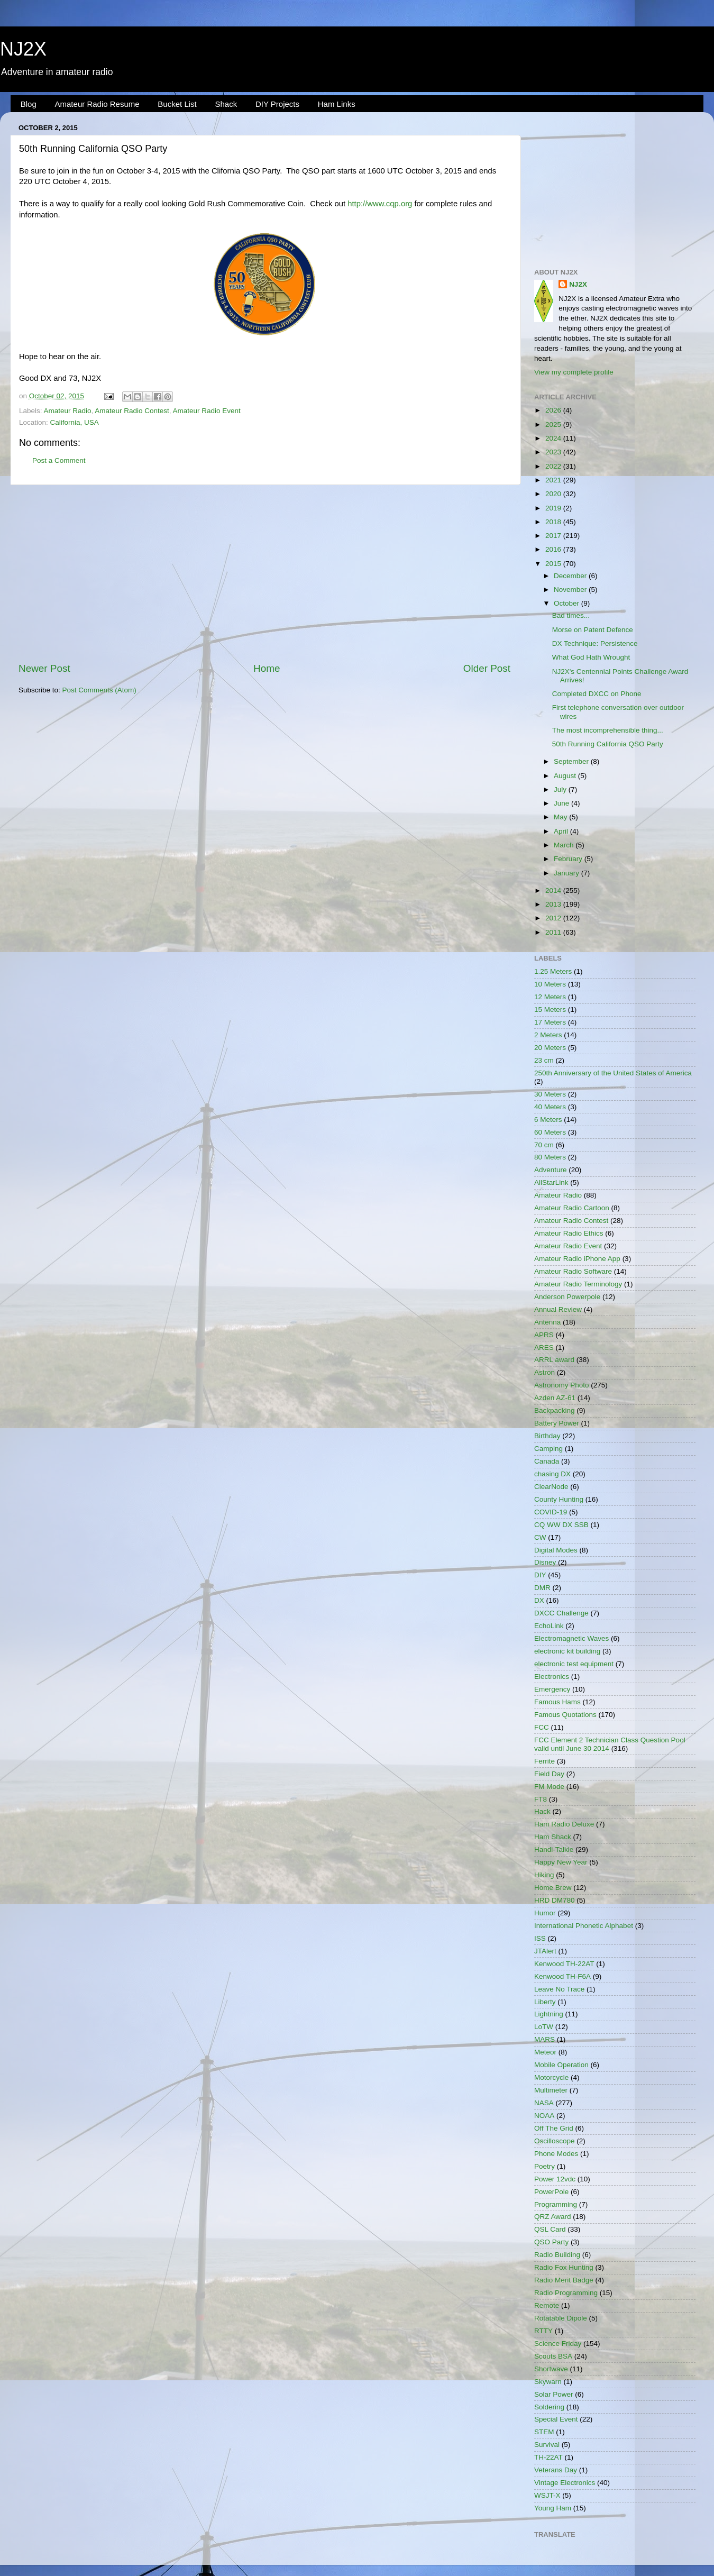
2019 (554, 508)
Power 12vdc (554, 2179)
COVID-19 (550, 1512)
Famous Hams (557, 1702)
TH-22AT (548, 2457)
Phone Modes (556, 2154)
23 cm (544, 1060)
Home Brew (553, 1888)
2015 (554, 564)
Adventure (550, 1170)
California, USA (74, 422)
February (569, 859)
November (571, 589)
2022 (554, 466)
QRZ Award (552, 2217)
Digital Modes (556, 1550)
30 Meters (550, 1094)
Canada (546, 1461)
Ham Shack (552, 1837)
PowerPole (551, 2192)
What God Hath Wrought (591, 657)
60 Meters (550, 1132)
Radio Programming (566, 2293)
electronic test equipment (574, 1664)
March (564, 845)
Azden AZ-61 (554, 1398)
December (571, 576)
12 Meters (550, 997)
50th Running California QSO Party (607, 744)
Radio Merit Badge (563, 2280)
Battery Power (556, 1423)
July (561, 789)
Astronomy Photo (561, 1385)
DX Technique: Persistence (595, 643)
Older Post (486, 668)
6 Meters (548, 1119)
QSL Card (550, 2229)
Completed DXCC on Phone (597, 694)
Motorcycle (551, 2077)
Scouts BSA (553, 2356)
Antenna (547, 1322)
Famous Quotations (565, 1715)
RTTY (543, 2331)
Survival (547, 2445)
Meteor (545, 2052)
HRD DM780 (554, 1900)
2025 (554, 424)
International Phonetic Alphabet (583, 1926)
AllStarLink (551, 1182)
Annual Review (558, 1309)
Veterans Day (555, 2470)
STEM (544, 2432)
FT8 (540, 1799)
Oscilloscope (554, 2141)
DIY (540, 1575)
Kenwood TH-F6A (562, 1976)
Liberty (545, 2002)
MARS (544, 2039)
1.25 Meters (553, 971)
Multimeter (550, 2090)
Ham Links (336, 103)
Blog (28, 103)
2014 (554, 890)
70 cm (544, 1145)
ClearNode (551, 1487)
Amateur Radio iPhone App (577, 1259)
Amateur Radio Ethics (568, 1233)
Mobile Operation (561, 2065)
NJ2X (23, 49)
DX (539, 1600)
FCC (541, 1727)
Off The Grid (553, 2128)
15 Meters (550, 1009)
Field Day (549, 1774)
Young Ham (552, 2508)
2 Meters (548, 1035)
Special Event (556, 2419)
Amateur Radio (67, 411)
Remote (546, 2305)
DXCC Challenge (561, 1613)
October (567, 603)
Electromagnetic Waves (571, 1638)
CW (540, 1537)
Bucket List (177, 103)
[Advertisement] (264, 573)
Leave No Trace (559, 1989)
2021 (554, 480)
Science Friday (557, 2343)
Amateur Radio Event (206, 411)
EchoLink (549, 1626)
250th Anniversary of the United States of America (613, 1073)
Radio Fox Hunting (563, 2267)
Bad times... (571, 615)
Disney (545, 1562)
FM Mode (549, 1787)
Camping (548, 1449)
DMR (542, 1588)
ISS (540, 1938)
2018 (554, 522)
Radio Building (557, 2255)
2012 (554, 918)
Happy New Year (561, 1862)
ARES (544, 1347)
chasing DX (552, 1474)
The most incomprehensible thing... (607, 730)
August (566, 776)
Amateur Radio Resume (97, 103)
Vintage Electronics (564, 2483)
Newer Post (44, 668)
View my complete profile (574, 372)
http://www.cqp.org (379, 203)
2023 (554, 452)
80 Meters (550, 1157)
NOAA (544, 2116)
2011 (554, 932)
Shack (226, 103)
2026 (554, 410)
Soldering (549, 2407)
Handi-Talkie (553, 1849)
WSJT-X (547, 2495)
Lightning (548, 2014)
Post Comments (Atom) (99, 690)
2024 (554, 438)
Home (266, 668)
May (561, 817)
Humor (545, 1913)
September (572, 761)
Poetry (544, 2166)
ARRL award (554, 1360)
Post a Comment (59, 460)
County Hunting (558, 1499)
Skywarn (548, 2382)
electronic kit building (567, 1651)
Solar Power (553, 2394)
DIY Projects (277, 103)
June (562, 803)
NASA (544, 2103)
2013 (554, 904)
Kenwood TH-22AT (564, 1964)
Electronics (551, 1676)
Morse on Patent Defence (592, 630)
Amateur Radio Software (573, 1271)
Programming (555, 2204)
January (567, 873)
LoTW (543, 2027)
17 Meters (550, 1022)
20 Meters (550, 1048)
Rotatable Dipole (560, 2318)
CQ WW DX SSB (561, 1525)
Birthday (547, 1436)
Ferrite (544, 1761)
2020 (554, 494)
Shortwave (551, 2369)
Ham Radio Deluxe (564, 1824)
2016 (554, 549)
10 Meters (550, 984)
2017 (554, 536)
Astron (544, 1372)
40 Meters (550, 1107)
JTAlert (545, 1951)
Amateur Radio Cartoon (571, 1208)
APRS (544, 1335)
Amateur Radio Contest (132, 411)
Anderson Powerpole (567, 1297)
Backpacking (554, 1410)
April (562, 831)
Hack (542, 1811)
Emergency (552, 1689)
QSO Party (551, 2242)
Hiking (544, 1875)
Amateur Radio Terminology (578, 1284)
